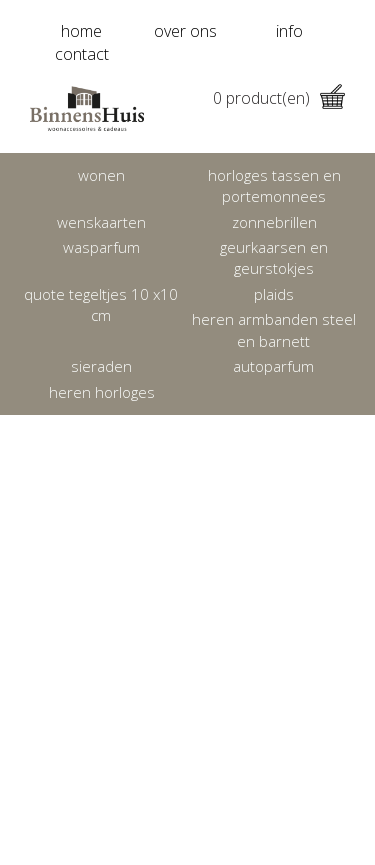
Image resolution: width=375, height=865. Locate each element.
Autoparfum (273, 366)
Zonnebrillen (274, 222)
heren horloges (102, 392)
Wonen (101, 175)
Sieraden (101, 366)
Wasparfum (101, 247)
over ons (185, 31)
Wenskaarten (101, 222)
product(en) (279, 98)
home (81, 31)
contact (82, 54)
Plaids (274, 294)
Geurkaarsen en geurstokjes (274, 257)
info (289, 31)
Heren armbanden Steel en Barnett (274, 329)
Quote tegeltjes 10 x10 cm (101, 304)
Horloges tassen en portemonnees (274, 185)
